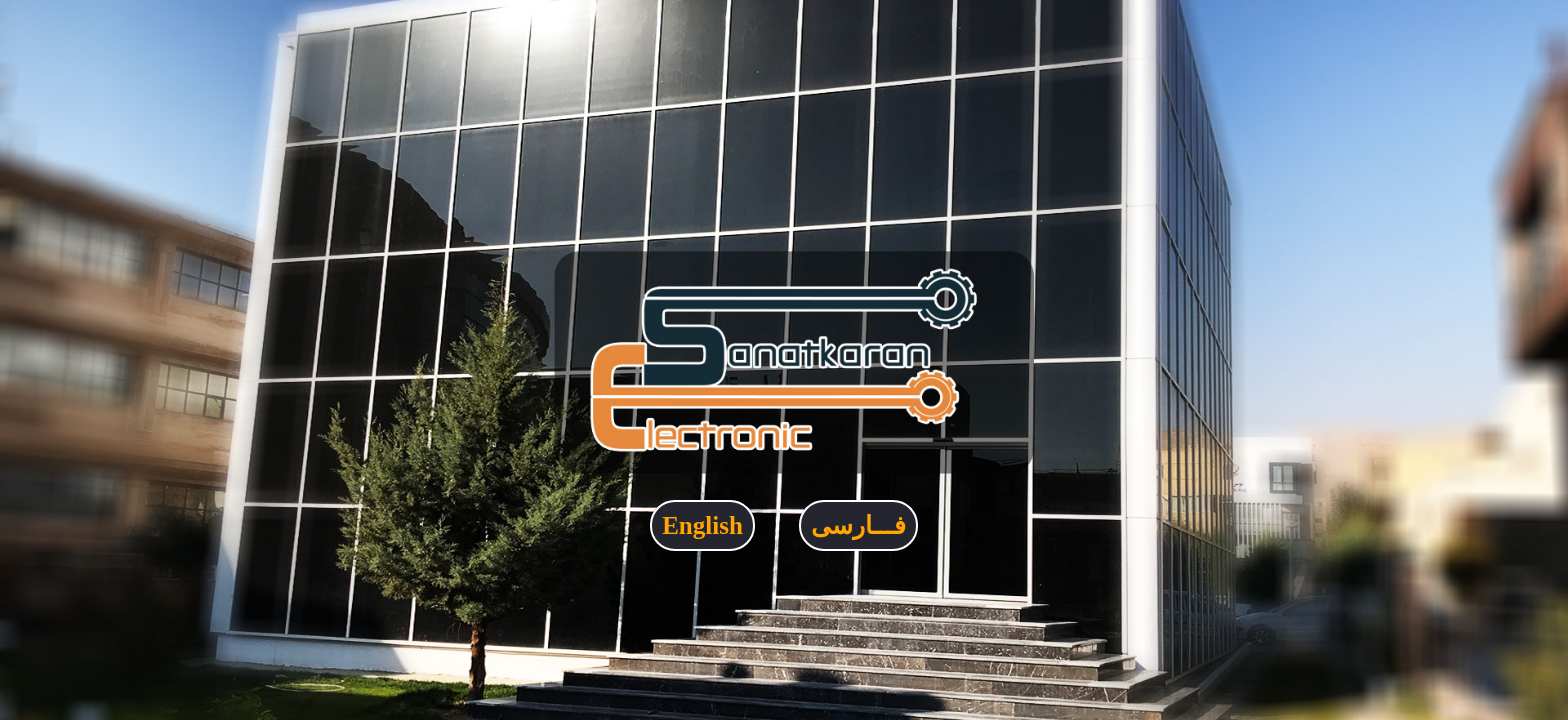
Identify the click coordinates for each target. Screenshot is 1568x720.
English (702, 525)
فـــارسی (858, 525)
